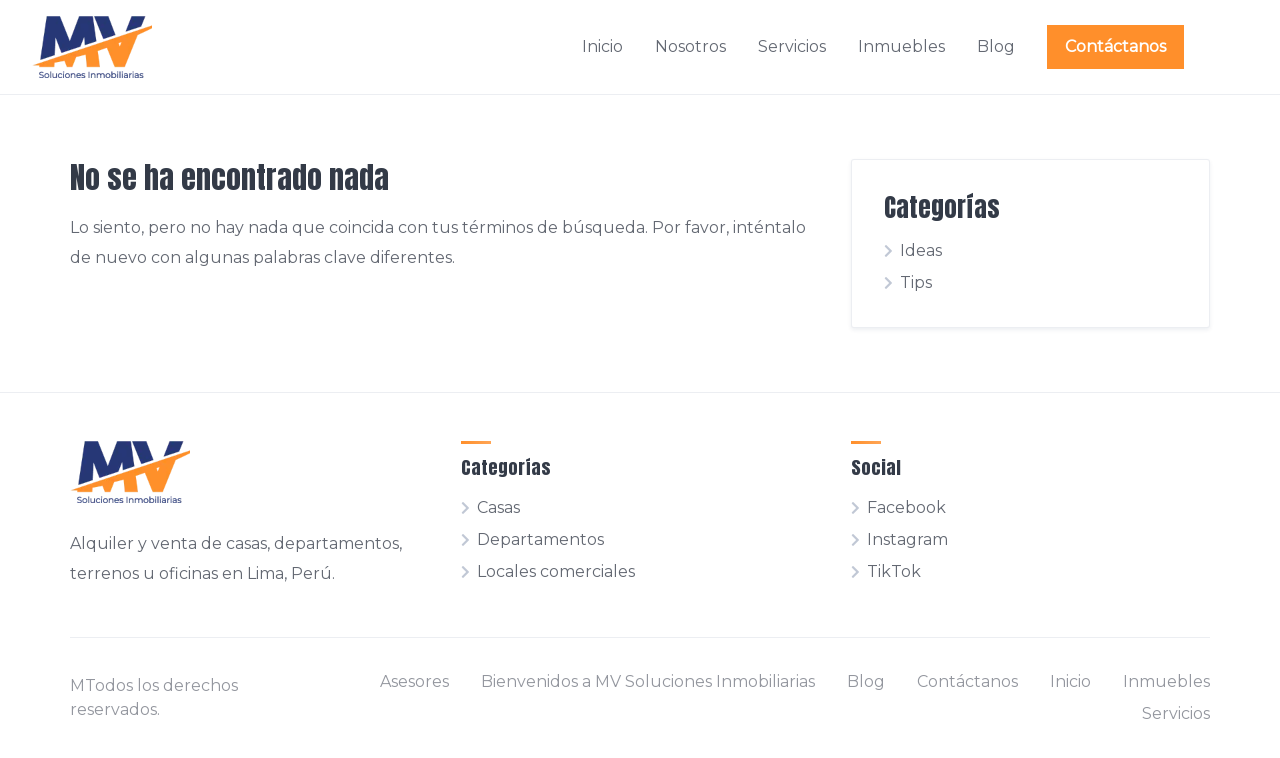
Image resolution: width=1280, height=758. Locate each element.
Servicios (792, 46)
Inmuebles (901, 46)
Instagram (907, 539)
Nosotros (690, 46)
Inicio (602, 46)
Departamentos (540, 539)
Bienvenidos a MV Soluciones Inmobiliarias (648, 681)
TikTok (894, 571)
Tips (916, 282)
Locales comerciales (556, 571)
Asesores (414, 681)
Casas (498, 507)
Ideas (921, 250)
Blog (996, 46)
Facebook (906, 507)
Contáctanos (1115, 46)
